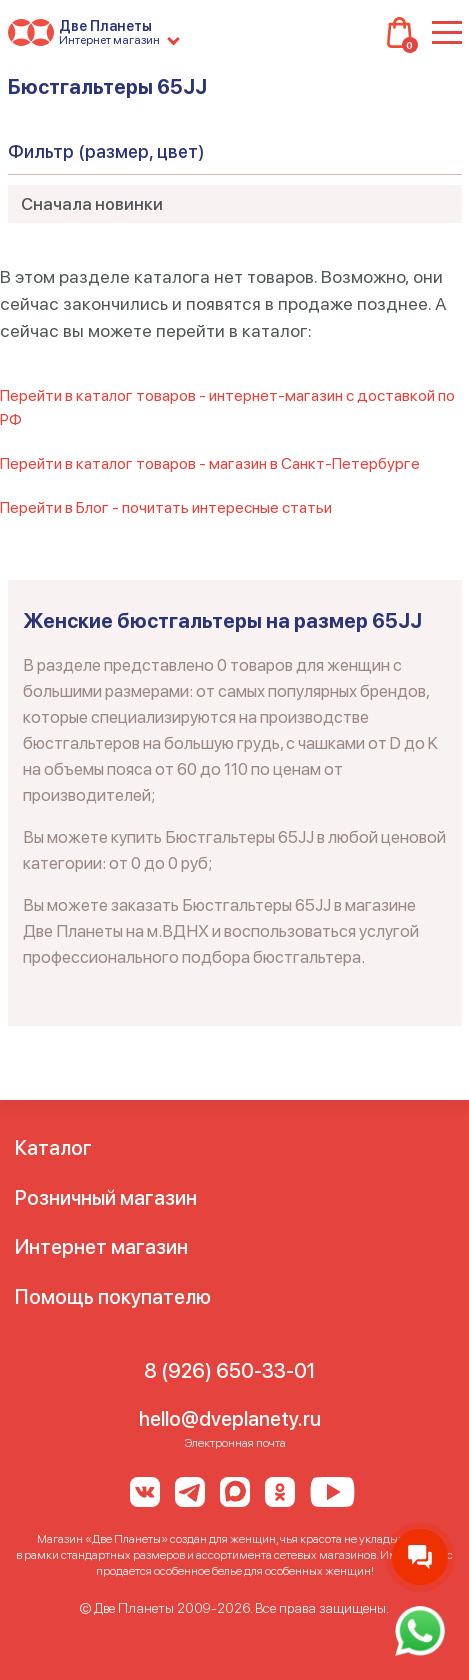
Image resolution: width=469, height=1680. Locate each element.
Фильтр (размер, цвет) (106, 151)
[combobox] (235, 204)
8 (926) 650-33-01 (229, 1371)
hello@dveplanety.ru (230, 1419)
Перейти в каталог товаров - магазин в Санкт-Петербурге (210, 463)
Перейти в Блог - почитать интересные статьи (166, 507)
